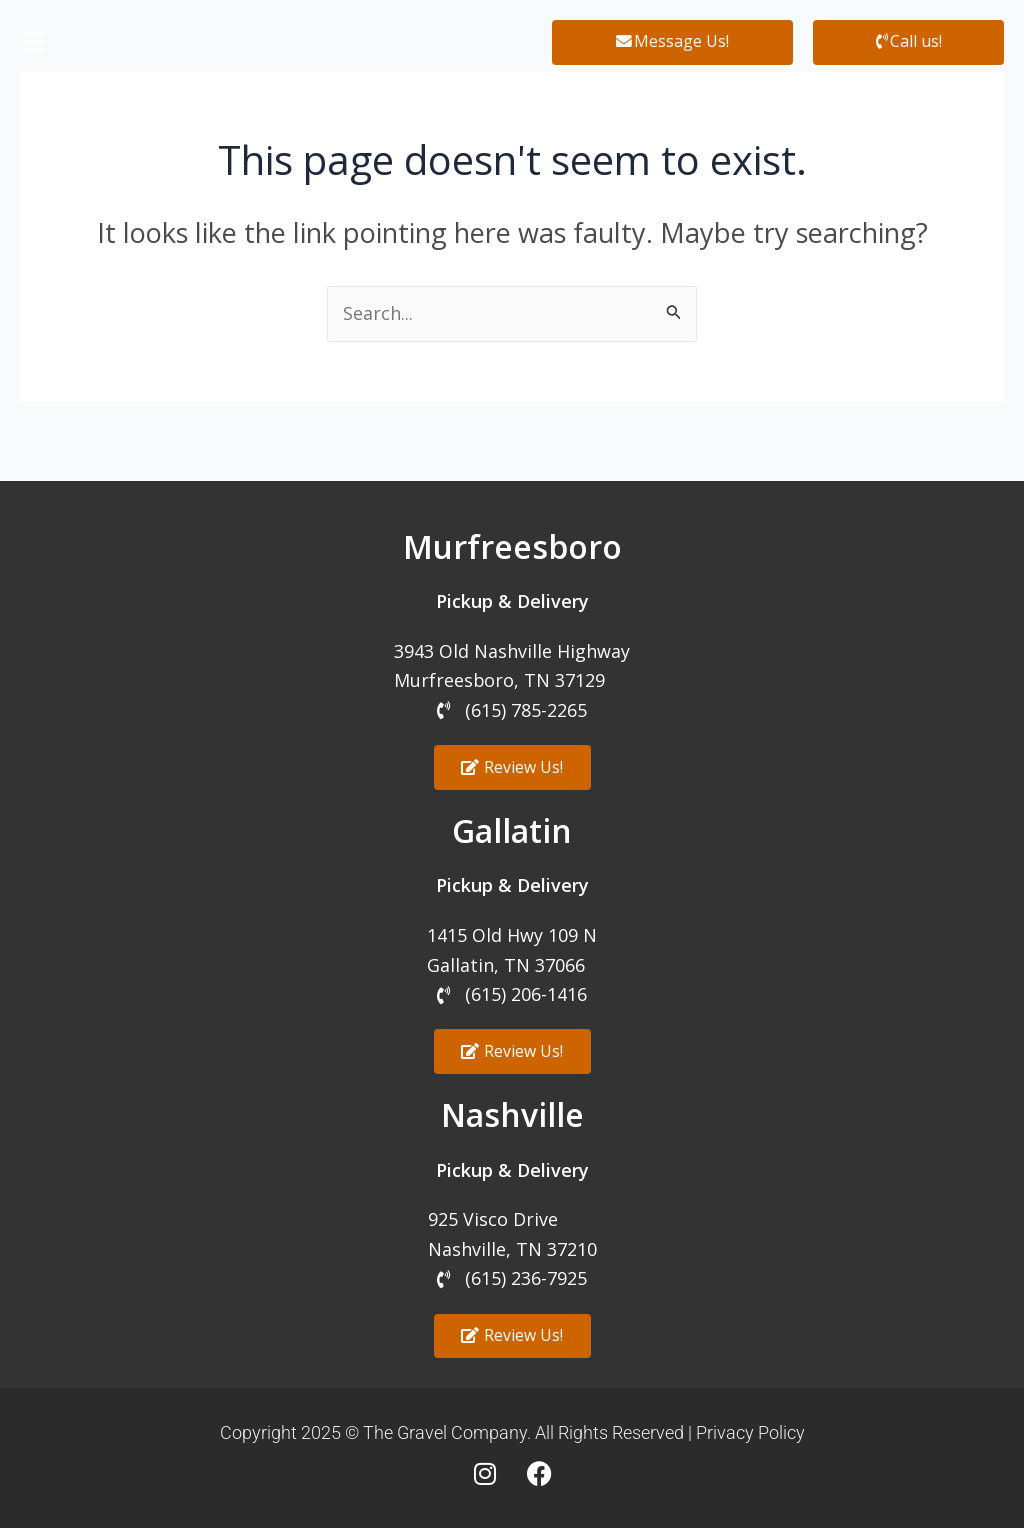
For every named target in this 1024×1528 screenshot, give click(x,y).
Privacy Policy (750, 1432)
